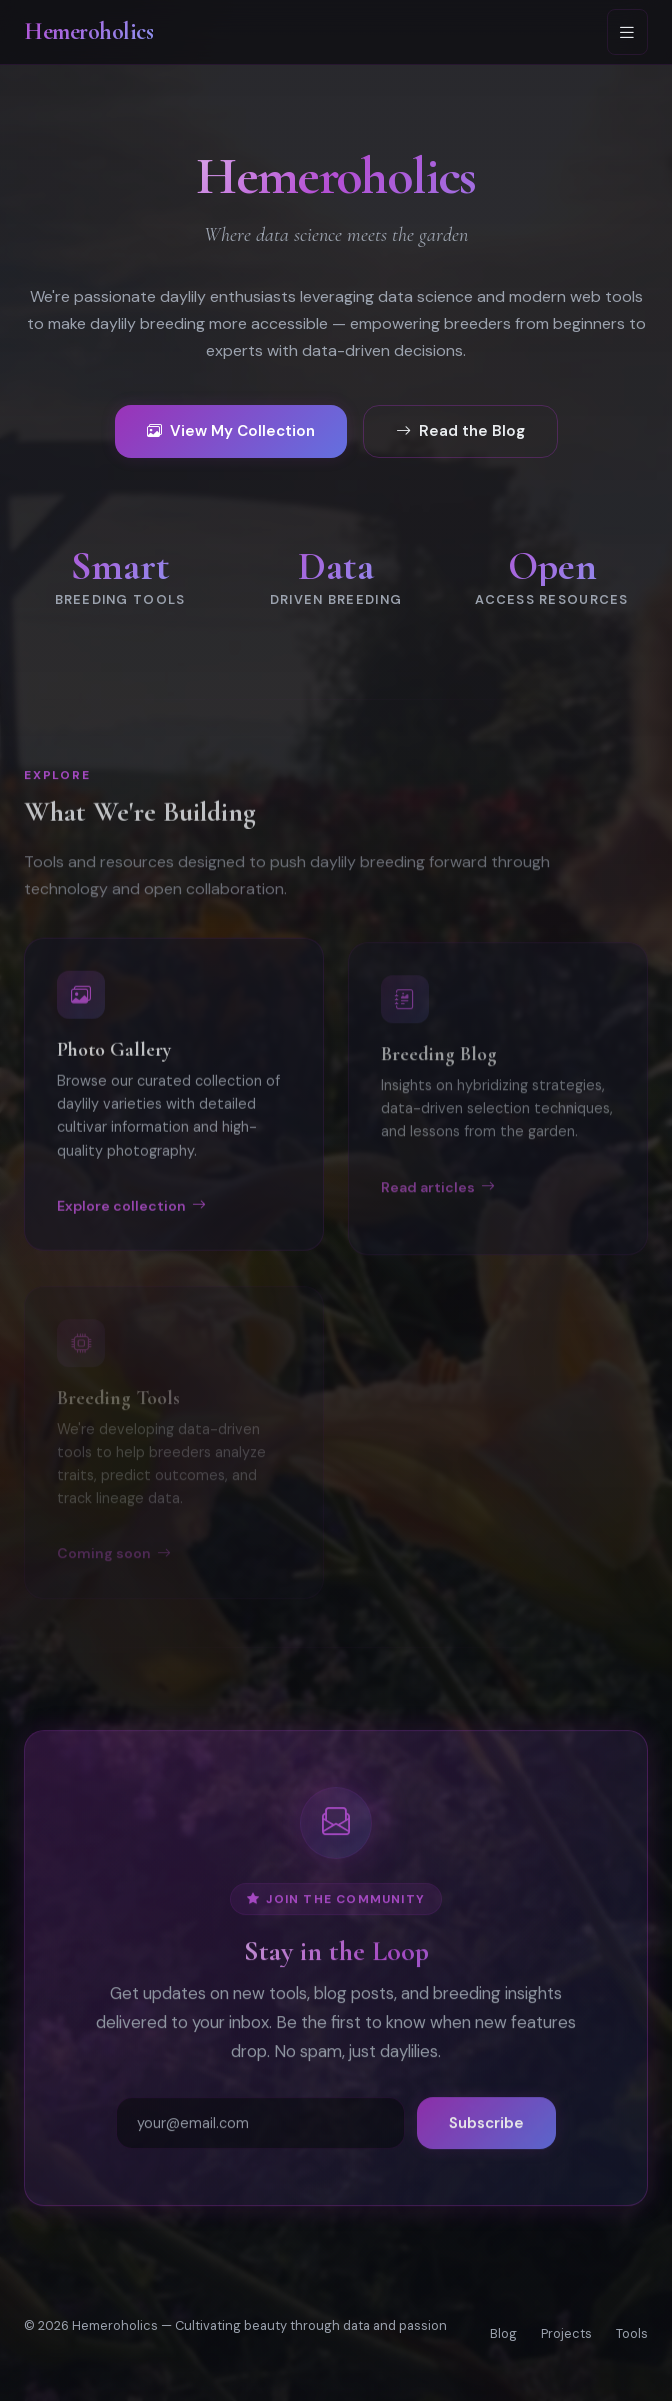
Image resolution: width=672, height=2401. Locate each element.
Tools (632, 2333)
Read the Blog (460, 432)
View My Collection (231, 432)
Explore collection (131, 1220)
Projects (566, 2333)
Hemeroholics (88, 31)
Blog (503, 2333)
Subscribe (486, 2133)
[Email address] (260, 2133)
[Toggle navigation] (627, 32)
